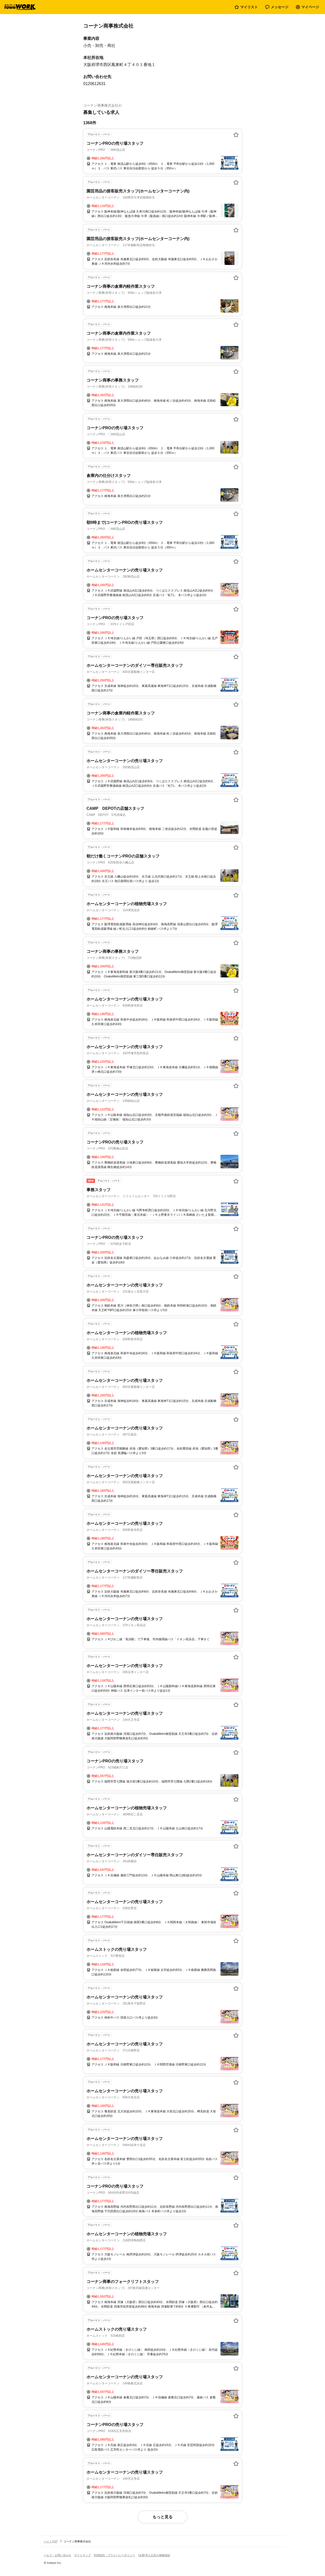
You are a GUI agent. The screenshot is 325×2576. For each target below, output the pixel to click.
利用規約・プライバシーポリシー (114, 2555)
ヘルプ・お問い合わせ (57, 2555)
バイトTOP (50, 2541)
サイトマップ (82, 2555)
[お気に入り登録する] (235, 134)
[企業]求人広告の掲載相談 (154, 2555)
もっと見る (162, 2517)
